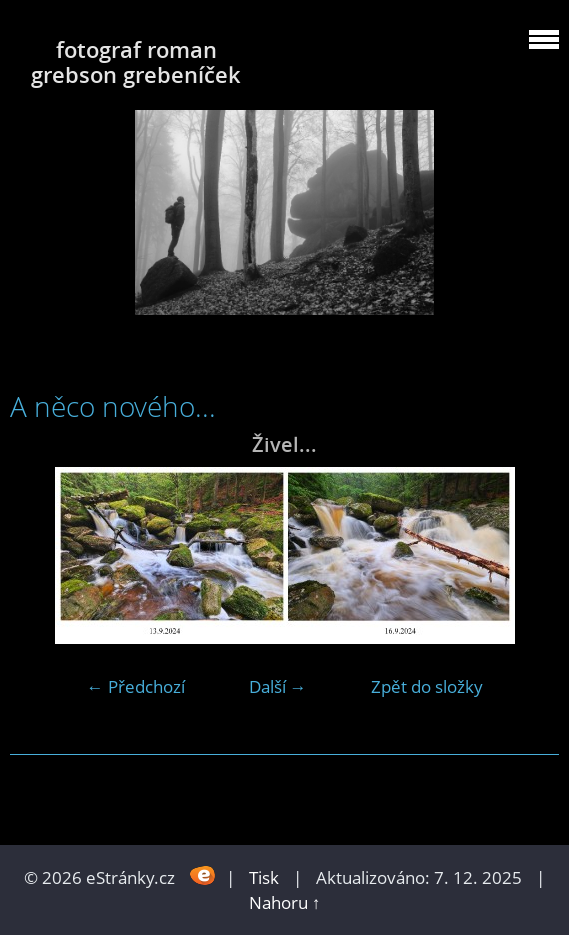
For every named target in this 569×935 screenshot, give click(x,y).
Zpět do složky (427, 686)
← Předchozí (136, 686)
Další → (278, 686)
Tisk (264, 877)
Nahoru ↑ (285, 902)
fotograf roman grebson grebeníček (136, 62)
